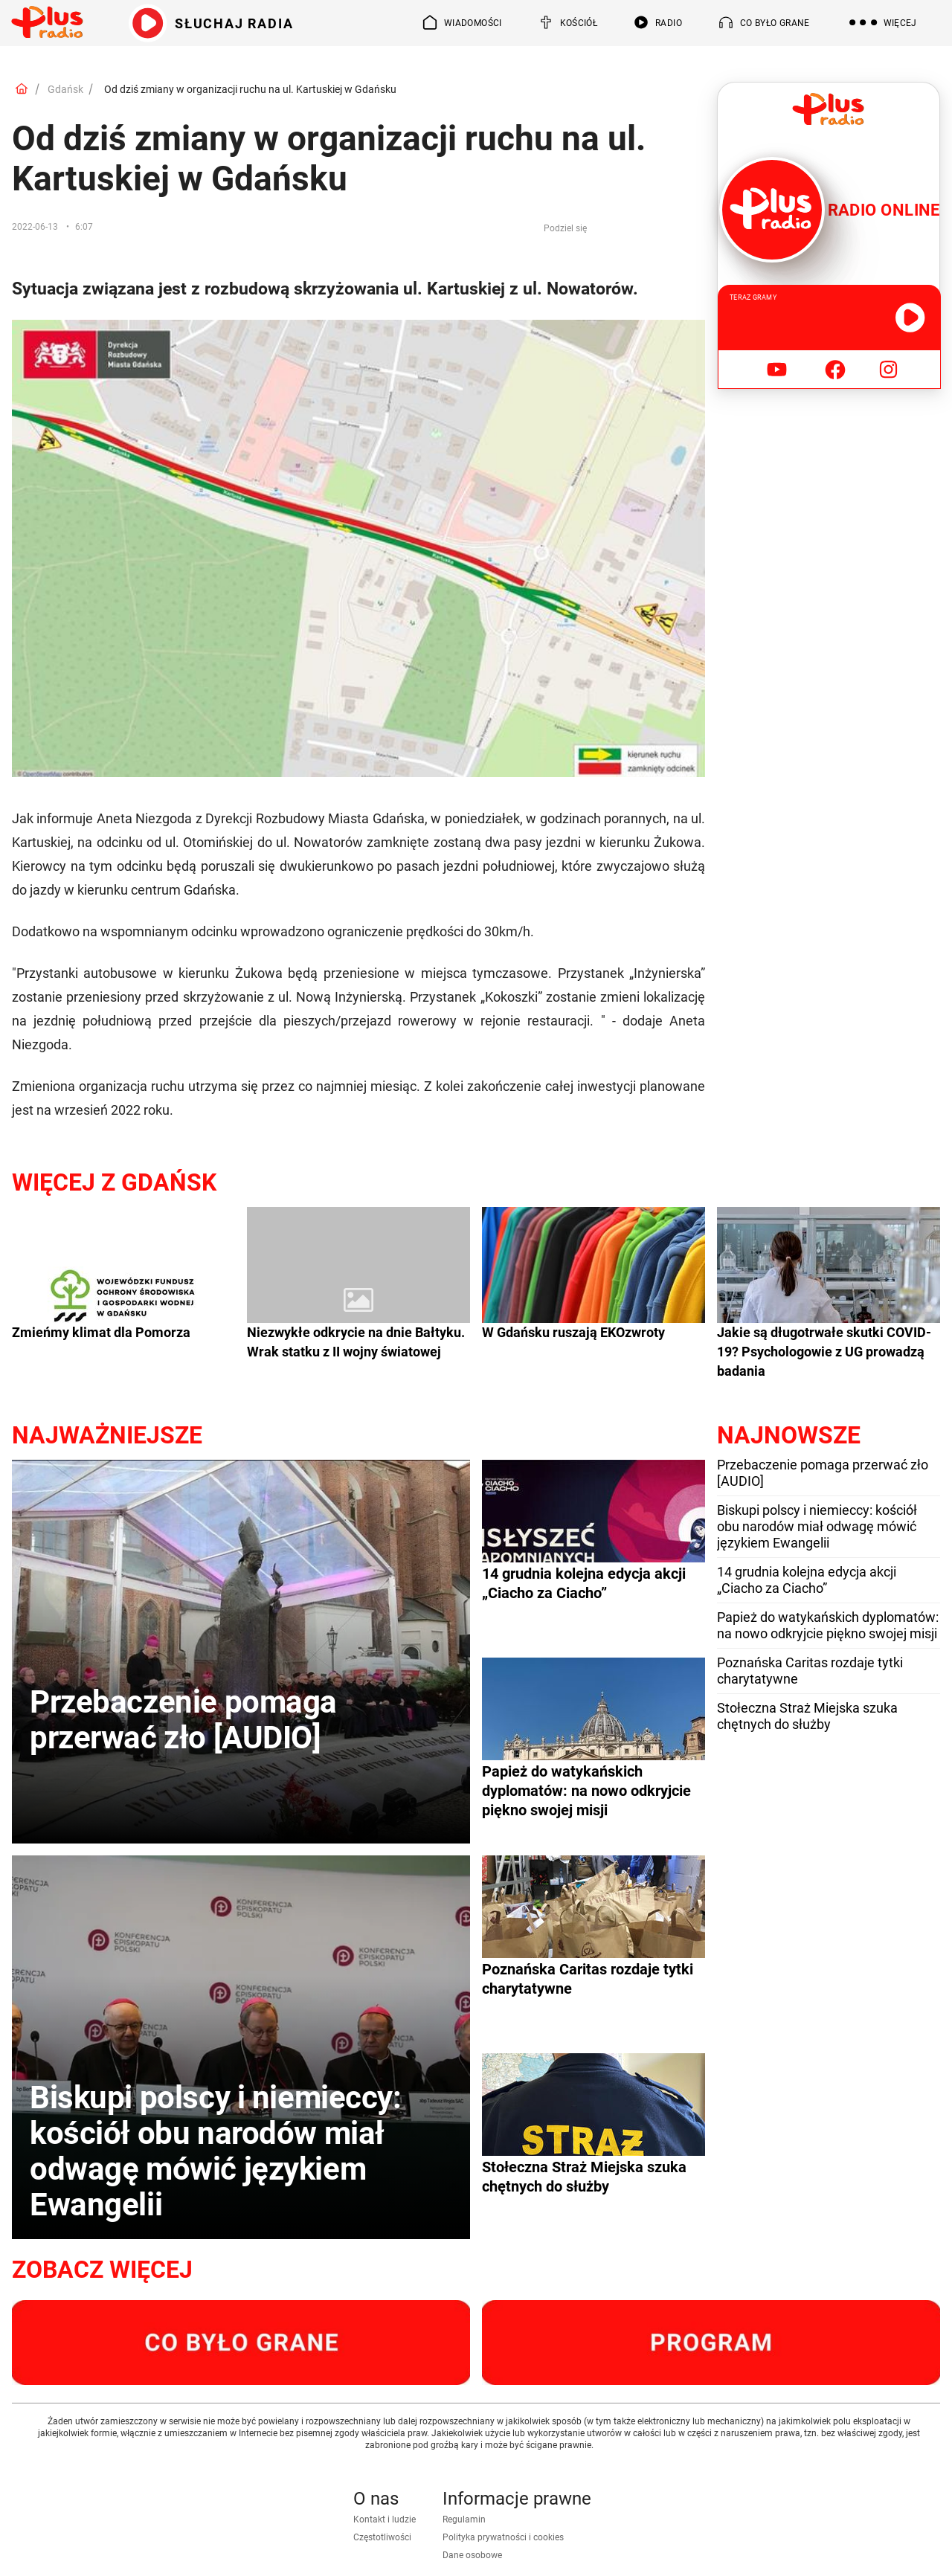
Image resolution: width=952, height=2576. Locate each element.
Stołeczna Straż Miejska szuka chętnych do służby (807, 1716)
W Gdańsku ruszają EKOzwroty (573, 1332)
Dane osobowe (472, 2555)
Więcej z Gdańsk (114, 1182)
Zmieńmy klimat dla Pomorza (101, 1332)
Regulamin (464, 2519)
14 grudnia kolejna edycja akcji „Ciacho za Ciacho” (806, 1580)
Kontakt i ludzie (384, 2519)
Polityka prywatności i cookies (503, 2537)
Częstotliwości (382, 2537)
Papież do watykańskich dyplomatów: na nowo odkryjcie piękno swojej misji (828, 1625)
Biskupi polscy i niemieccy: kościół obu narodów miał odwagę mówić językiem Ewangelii (817, 1526)
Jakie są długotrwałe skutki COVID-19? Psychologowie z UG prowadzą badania (824, 1351)
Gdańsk (65, 89)
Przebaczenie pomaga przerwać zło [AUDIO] (822, 1473)
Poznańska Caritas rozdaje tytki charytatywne (810, 1671)
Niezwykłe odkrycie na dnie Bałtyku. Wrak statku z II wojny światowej (356, 1341)
